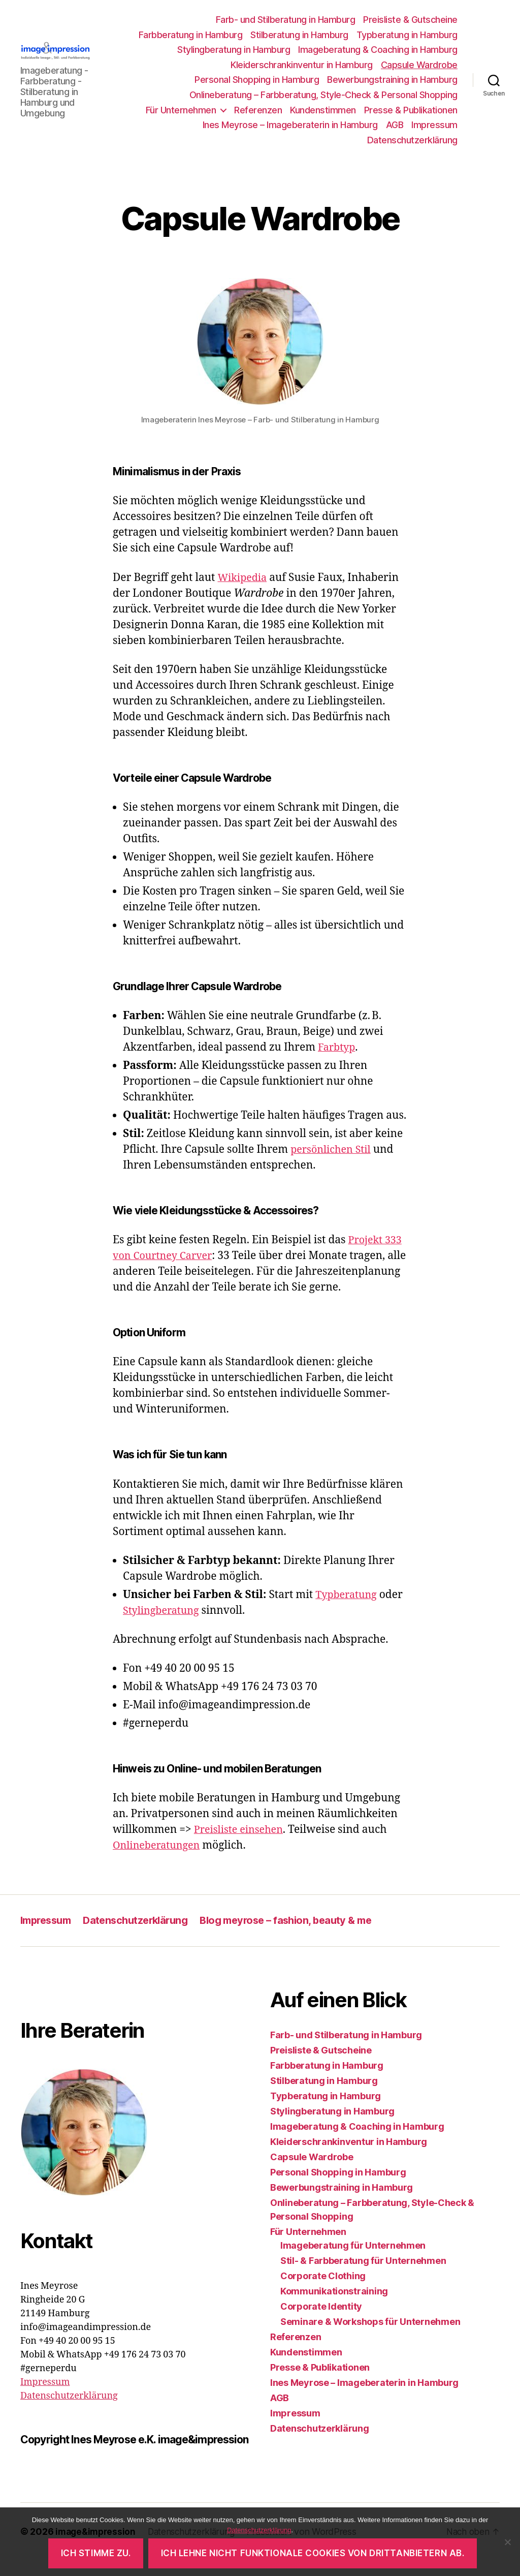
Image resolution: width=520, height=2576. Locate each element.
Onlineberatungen (159, 1861)
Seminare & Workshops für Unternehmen (370, 2337)
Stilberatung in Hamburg (299, 34)
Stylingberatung (163, 1626)
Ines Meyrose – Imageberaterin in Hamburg (290, 124)
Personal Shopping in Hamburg (256, 79)
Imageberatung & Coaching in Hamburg (378, 49)
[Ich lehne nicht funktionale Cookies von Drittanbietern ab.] (507, 2542)
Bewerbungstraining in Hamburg (392, 79)
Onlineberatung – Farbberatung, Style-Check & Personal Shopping (323, 94)
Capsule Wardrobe (419, 64)
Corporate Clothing (323, 2291)
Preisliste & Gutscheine (410, 19)
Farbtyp (338, 1047)
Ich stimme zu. (96, 2553)
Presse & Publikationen (411, 110)
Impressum (434, 124)
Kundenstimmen (323, 110)
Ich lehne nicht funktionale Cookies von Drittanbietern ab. (313, 2553)
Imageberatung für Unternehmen (353, 2261)
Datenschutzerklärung (412, 140)
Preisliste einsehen (241, 1845)
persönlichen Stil (333, 1149)
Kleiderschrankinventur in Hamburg (302, 64)
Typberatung (348, 1610)
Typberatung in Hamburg (407, 34)
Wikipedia (243, 578)
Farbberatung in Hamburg (191, 34)
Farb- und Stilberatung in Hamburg (285, 19)
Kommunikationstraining (334, 2307)
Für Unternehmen (181, 110)
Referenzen (258, 110)
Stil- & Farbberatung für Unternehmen (363, 2276)
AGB (395, 124)
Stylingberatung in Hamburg (233, 49)
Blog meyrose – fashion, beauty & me (301, 1935)
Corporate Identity (321, 2322)
